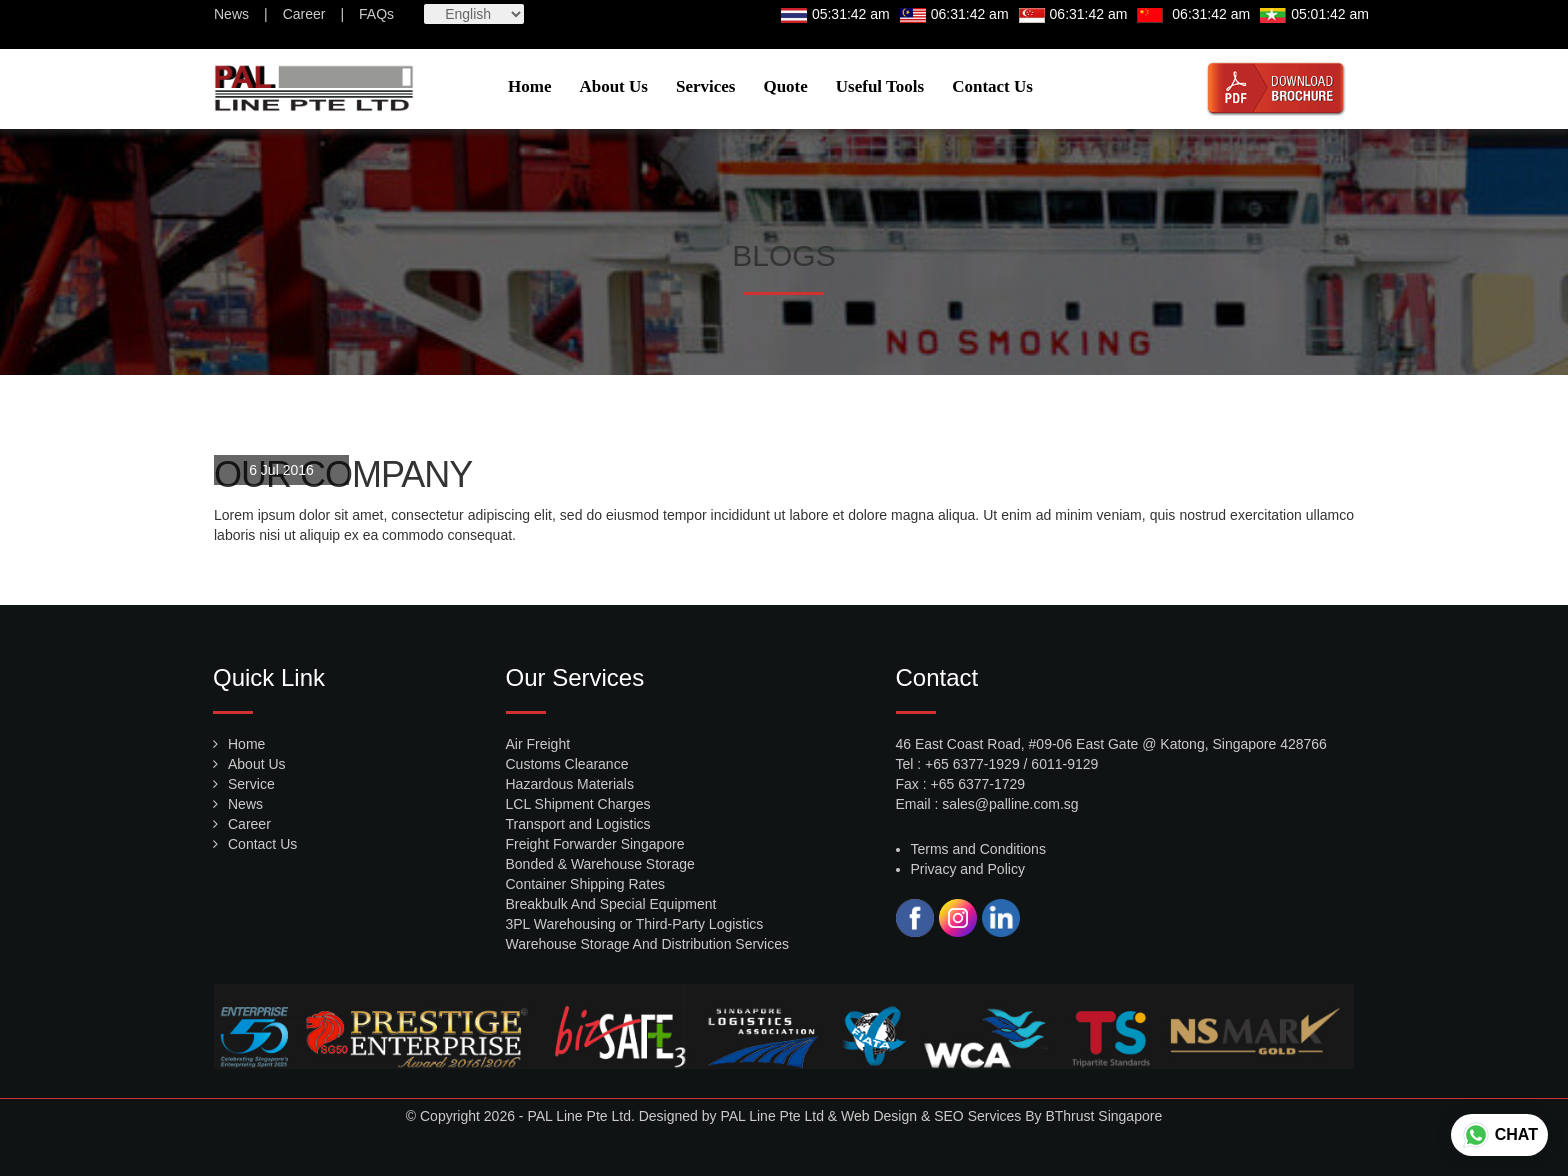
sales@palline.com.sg (1010, 804)
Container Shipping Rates (586, 884)
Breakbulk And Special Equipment (611, 904)
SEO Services (977, 1116)
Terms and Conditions (978, 849)
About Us (613, 86)
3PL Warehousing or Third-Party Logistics (635, 924)
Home (529, 86)
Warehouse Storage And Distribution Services (648, 944)
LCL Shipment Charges (578, 804)
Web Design (879, 1116)
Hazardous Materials (570, 784)
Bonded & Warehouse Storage (600, 864)
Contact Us (992, 86)
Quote (785, 86)
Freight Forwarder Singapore (595, 844)
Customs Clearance (567, 764)
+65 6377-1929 (972, 764)
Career (304, 14)
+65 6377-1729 (978, 784)
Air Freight (538, 744)
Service (251, 784)
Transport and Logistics (578, 824)
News (231, 14)
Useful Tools (880, 86)
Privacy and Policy (968, 869)
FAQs (376, 14)
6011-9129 (1064, 764)
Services (705, 86)
